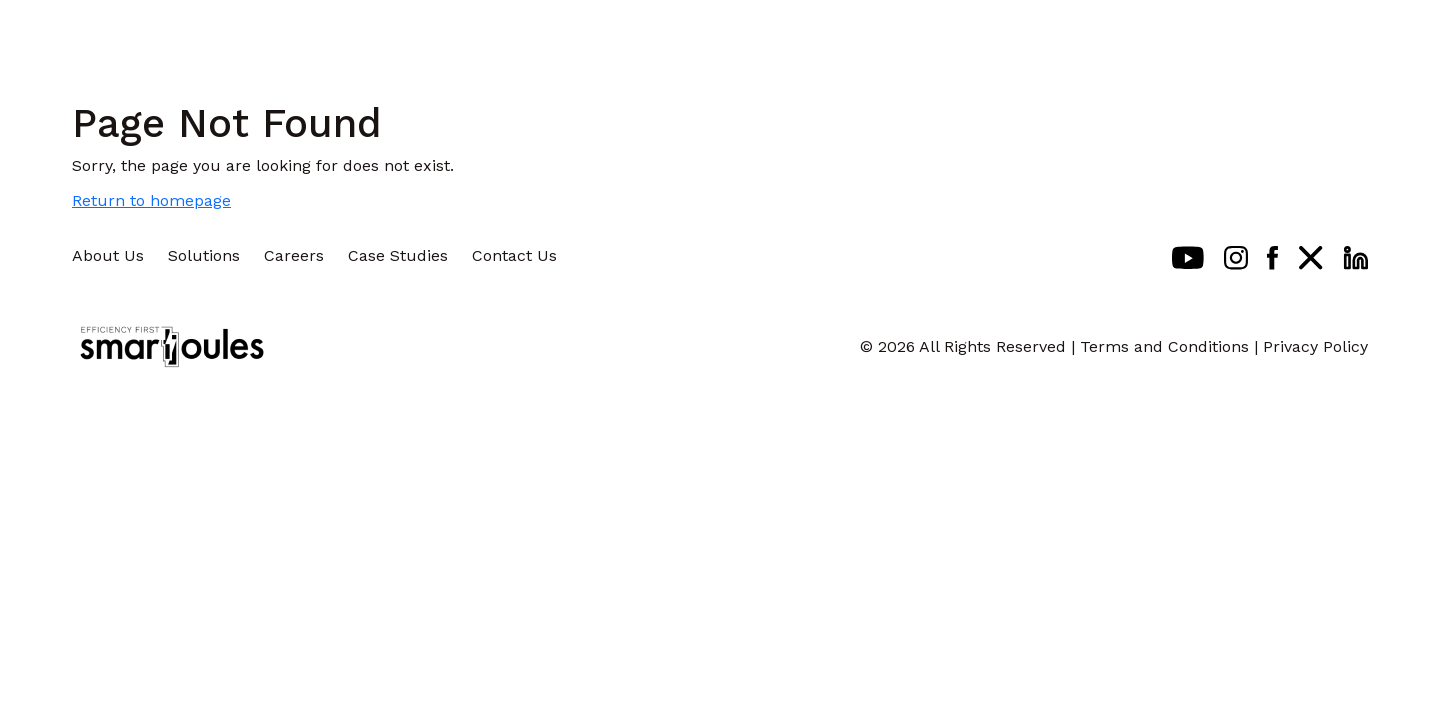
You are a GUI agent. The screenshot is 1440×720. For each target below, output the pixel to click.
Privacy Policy (1315, 346)
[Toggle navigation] (1378, 35)
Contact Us (514, 255)
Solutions (204, 255)
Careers (294, 255)
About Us (108, 255)
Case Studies (398, 255)
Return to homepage (151, 200)
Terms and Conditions (1164, 346)
